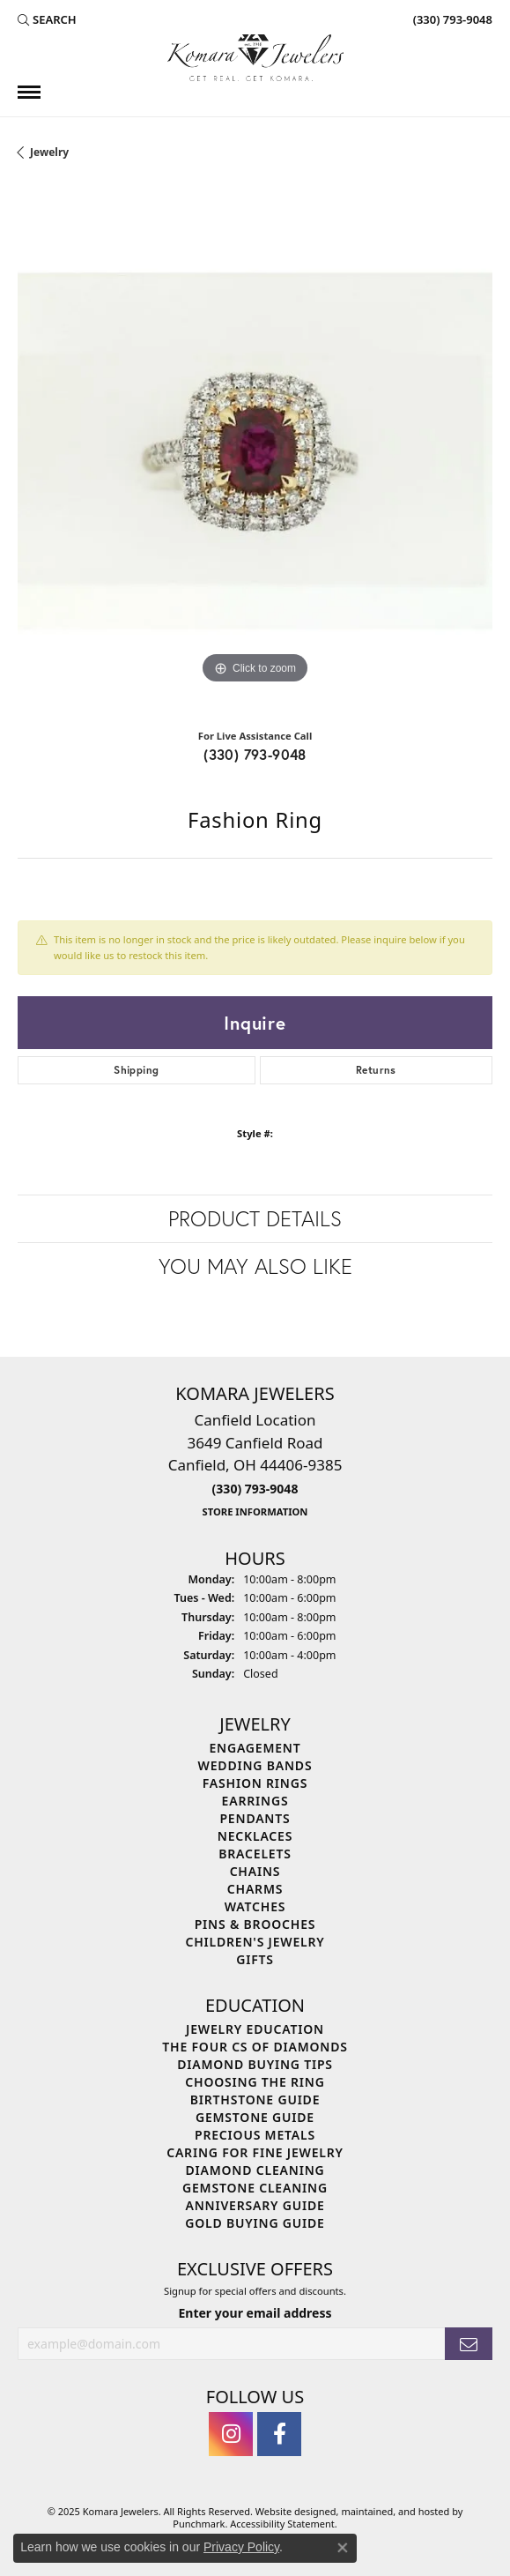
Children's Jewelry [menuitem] (254, 1940)
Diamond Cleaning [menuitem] (255, 2169)
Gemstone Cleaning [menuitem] (255, 2186)
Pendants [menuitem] (254, 1817)
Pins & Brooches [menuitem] (255, 1923)
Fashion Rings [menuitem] (255, 1782)
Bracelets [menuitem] (254, 1852)
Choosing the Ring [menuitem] (254, 2081)
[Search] (47, 19)
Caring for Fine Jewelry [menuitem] (255, 2151)
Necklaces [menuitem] (255, 1835)
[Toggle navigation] (29, 92)
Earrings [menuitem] (255, 1799)
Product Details (255, 1218)
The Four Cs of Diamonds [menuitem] (254, 2045)
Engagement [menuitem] (254, 1746)
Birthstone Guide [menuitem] (255, 2098)
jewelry (49, 152)
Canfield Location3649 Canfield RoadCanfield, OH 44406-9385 (255, 1464)
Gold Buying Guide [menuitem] (254, 2222)
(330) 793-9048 (255, 754)
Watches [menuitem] (255, 1905)
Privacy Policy (241, 2547)
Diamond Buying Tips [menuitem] (255, 2063)
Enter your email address (254, 2312)
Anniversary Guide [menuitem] (254, 2204)
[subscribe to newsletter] (468, 2343)
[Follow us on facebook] (279, 2434)
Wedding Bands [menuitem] (255, 1764)
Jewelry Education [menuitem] (255, 2028)
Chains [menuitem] (255, 1870)
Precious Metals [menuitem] (255, 2134)
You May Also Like (255, 1266)
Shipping (136, 1069)
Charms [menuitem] (255, 1888)
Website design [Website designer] (290, 2511)
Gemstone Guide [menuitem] (255, 2116)
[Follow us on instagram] (231, 2434)
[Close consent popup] (342, 2547)
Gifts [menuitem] (255, 1958)
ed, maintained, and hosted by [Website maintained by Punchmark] (394, 2511)
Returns (376, 1069)
